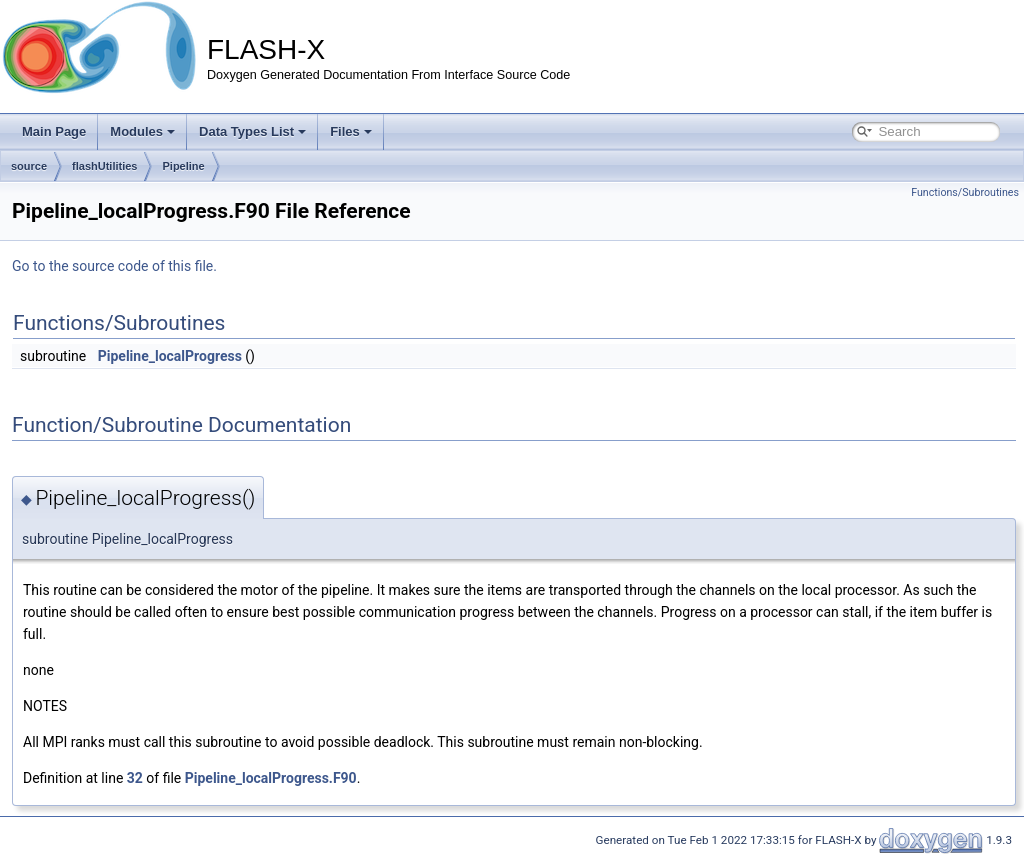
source (29, 166)
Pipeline (183, 166)
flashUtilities (104, 166)
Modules (142, 131)
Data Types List (252, 131)
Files (351, 131)
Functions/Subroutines (965, 192)
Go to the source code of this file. (114, 266)
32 (135, 778)
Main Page (54, 131)
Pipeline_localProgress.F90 (271, 778)
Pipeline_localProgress (170, 356)
